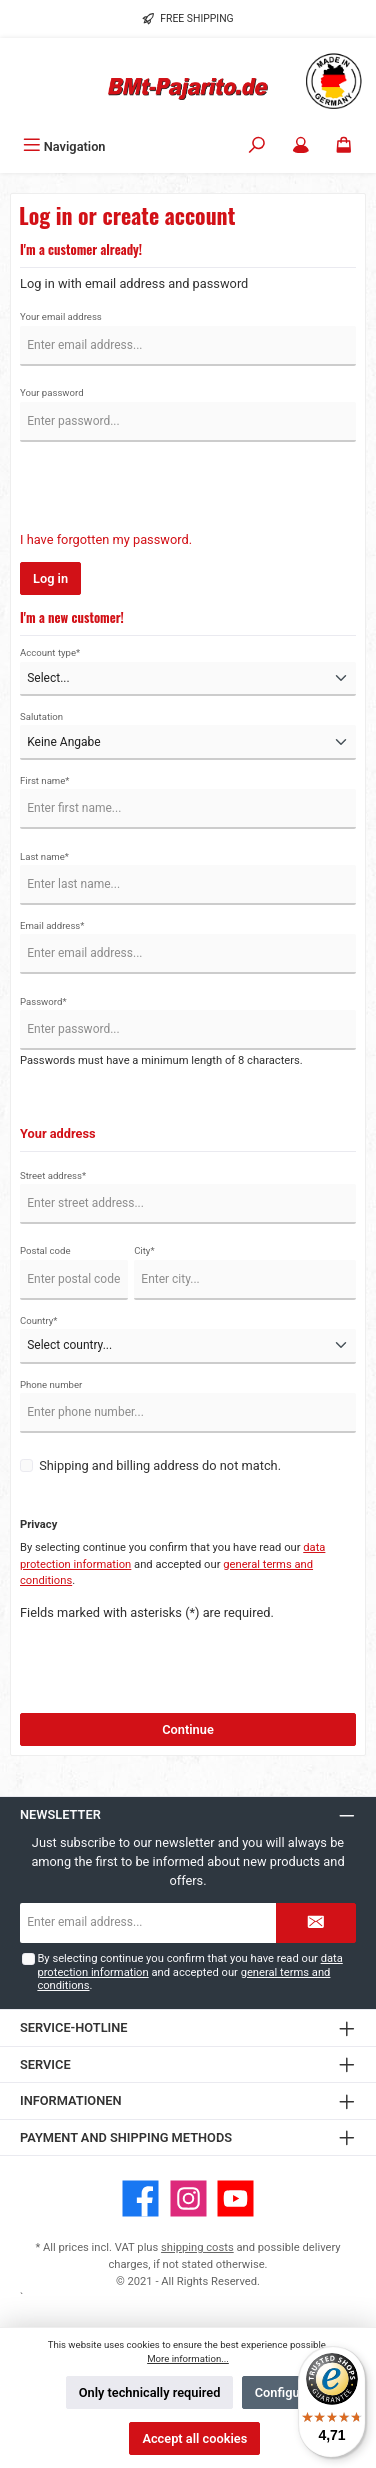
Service (45, 2064)
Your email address (61, 316)
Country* (38, 1320)
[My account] (301, 146)
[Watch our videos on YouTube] (235, 2198)
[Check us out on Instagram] (188, 2198)
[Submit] (316, 1923)
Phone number (51, 1384)
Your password (52, 392)
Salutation (41, 716)
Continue (188, 1729)
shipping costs (197, 2247)
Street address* (53, 1175)
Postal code (45, 1250)
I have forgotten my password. (106, 539)
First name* (45, 780)
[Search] (257, 146)
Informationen (71, 2100)
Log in (50, 578)
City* (144, 1250)
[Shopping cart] (344, 146)
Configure (283, 2392)
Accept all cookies (194, 2438)
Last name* (44, 856)
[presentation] (172, 491)
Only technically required (150, 2392)
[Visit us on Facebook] (140, 2198)
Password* (43, 1001)
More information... (188, 2358)
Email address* (52, 925)
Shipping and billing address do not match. (160, 1465)
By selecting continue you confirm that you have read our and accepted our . (189, 1972)
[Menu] (64, 146)
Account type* (50, 652)
